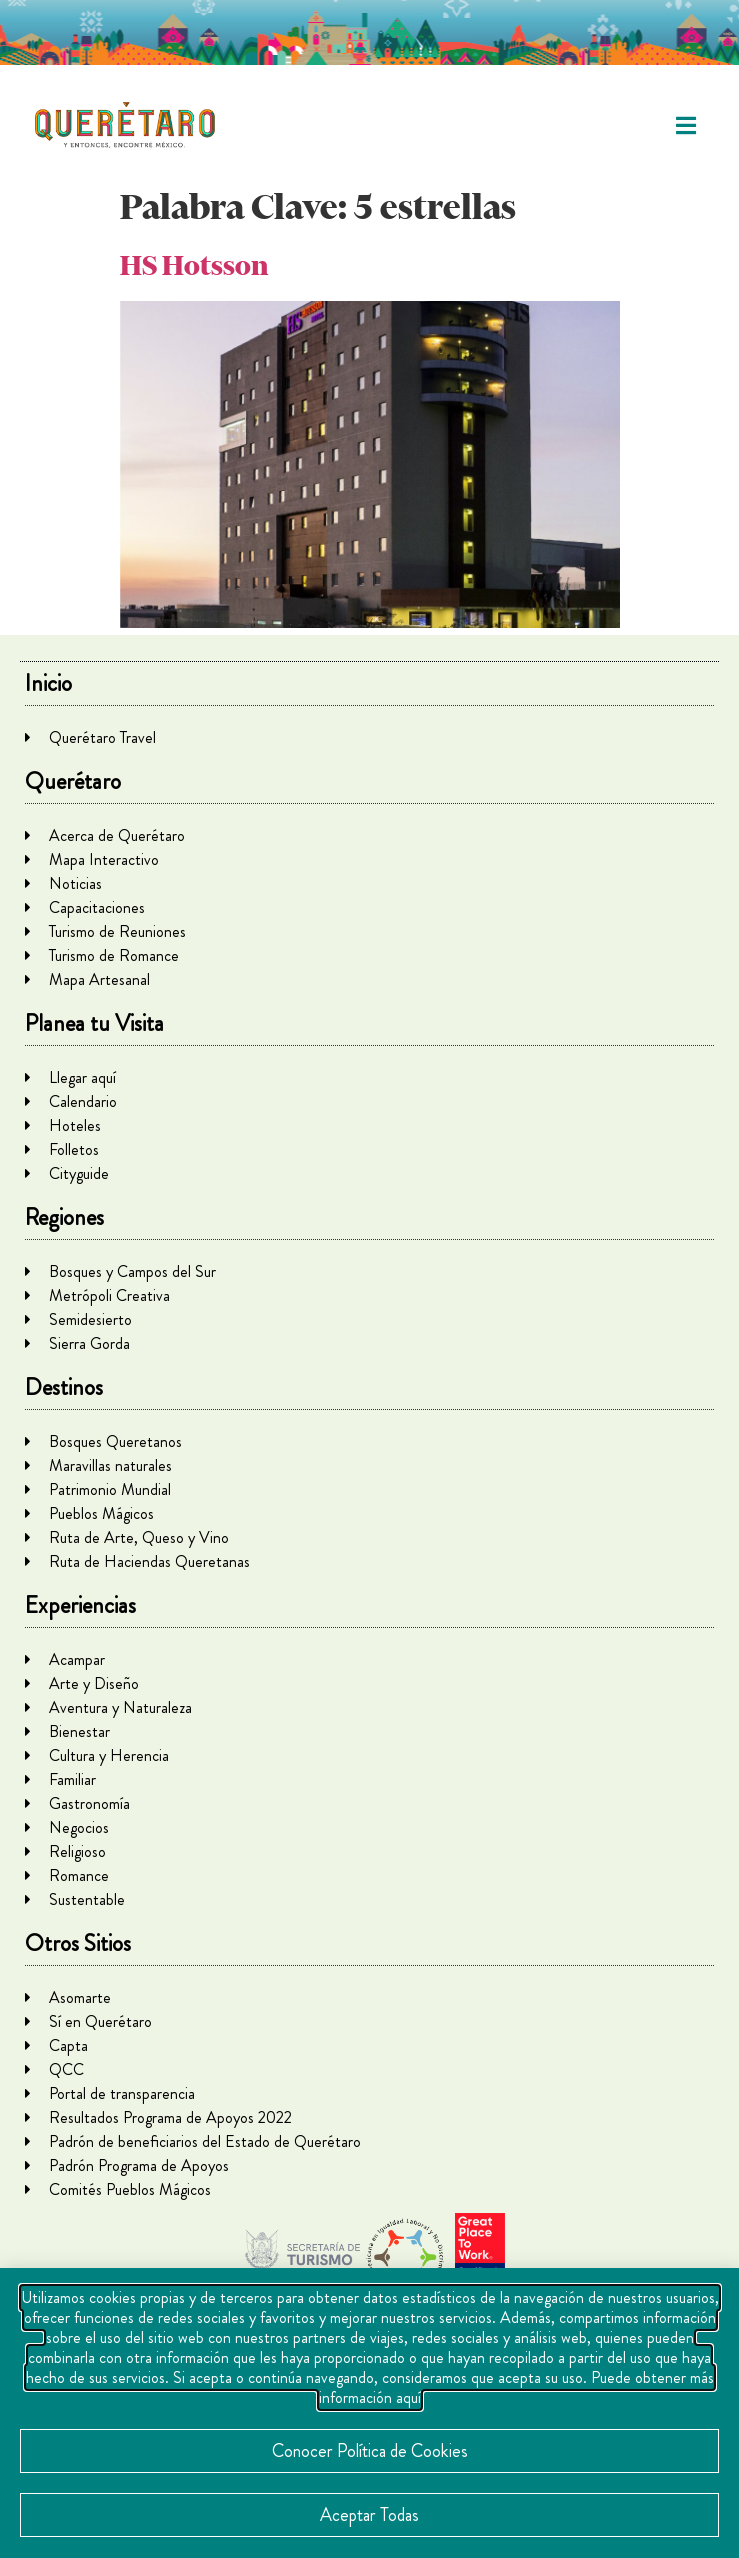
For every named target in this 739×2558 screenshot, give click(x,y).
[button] (686, 125)
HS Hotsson (194, 265)
